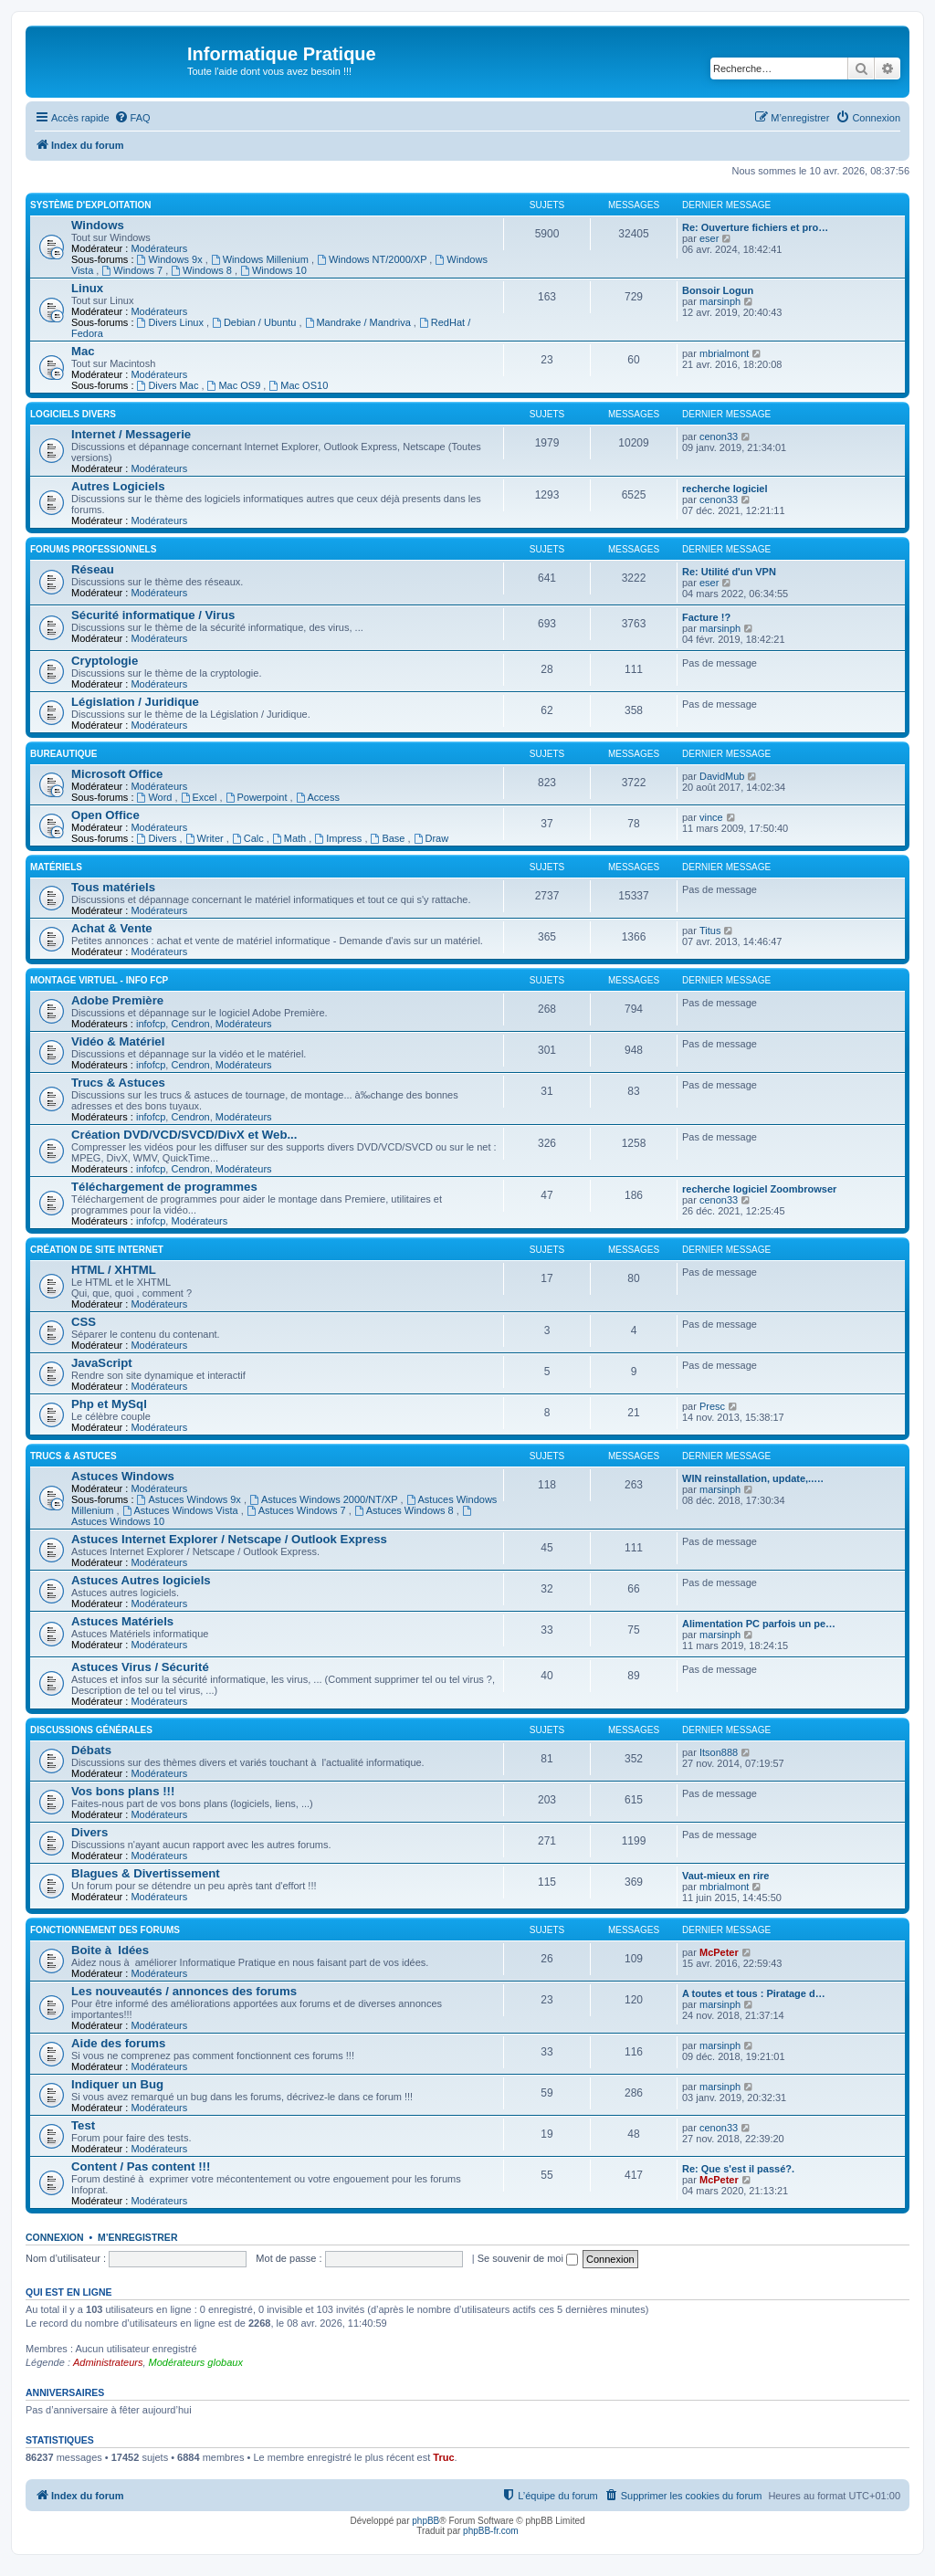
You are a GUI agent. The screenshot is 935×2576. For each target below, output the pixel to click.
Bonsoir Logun (717, 290)
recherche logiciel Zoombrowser (759, 1188)
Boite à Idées (110, 1950)
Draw (431, 838)
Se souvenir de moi (528, 2258)
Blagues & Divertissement (145, 1873)
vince (711, 817)
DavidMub (722, 776)
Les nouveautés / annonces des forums (184, 1991)
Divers (158, 838)
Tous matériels (113, 887)
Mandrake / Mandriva (359, 322)
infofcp (150, 1023)
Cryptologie (104, 661)
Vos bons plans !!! (122, 1791)
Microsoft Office (117, 774)
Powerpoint (258, 797)
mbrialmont (724, 353)
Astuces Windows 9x (190, 1499)
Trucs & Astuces (118, 1082)
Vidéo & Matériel (117, 1041)
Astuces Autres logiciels (141, 1580)
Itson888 (718, 1752)
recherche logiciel (725, 488)
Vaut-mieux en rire (725, 1875)
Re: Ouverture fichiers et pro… (755, 227)
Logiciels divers (73, 414)
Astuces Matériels (122, 1621)
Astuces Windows (122, 1476)
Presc (712, 1406)
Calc (249, 838)
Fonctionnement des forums (105, 1930)
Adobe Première (117, 1000)
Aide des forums (118, 2043)
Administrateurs (107, 2362)
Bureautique (63, 754)
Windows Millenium (261, 259)
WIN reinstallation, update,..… (753, 1478)
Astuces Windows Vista (181, 1510)
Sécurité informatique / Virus (153, 615)
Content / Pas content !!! (140, 2166)
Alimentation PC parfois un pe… (758, 1623)
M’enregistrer (138, 2237)
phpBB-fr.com (491, 2531)
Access (318, 797)
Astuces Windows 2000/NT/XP (325, 1499)
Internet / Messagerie (131, 434)
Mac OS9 (235, 385)
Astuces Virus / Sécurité (140, 1667)
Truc (443, 2457)
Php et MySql (109, 1404)
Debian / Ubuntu (255, 322)
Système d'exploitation (91, 205)
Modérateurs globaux (196, 2362)
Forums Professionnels (93, 549)
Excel (200, 797)
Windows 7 (133, 270)
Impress (339, 838)
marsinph (720, 301)
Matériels (56, 867)
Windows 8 (203, 270)
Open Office (105, 815)
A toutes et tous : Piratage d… (753, 1993)
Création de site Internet (96, 1250)
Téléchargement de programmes (164, 1186)
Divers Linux (171, 322)
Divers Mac (169, 385)
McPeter (719, 1952)
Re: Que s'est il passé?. (738, 2168)
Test (83, 2125)
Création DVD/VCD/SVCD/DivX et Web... (184, 1134)
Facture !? (706, 617)
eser (709, 238)
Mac (83, 351)
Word (156, 797)
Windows (97, 225)
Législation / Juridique (135, 702)
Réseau (92, 569)
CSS (83, 1322)
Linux (87, 288)
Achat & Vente (111, 928)
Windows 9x (171, 259)
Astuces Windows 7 (298, 1510)
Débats (91, 1750)
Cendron (190, 1023)
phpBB (425, 2521)
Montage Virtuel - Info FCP (99, 980)
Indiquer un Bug (117, 2084)
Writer (205, 838)
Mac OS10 (298, 385)
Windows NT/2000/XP (373, 259)
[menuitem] (132, 118)
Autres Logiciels (118, 486)
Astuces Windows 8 (405, 1510)
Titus (709, 930)
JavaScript (101, 1363)
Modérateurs (159, 248)
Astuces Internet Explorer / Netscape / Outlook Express (229, 1539)
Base (389, 838)
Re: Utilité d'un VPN (729, 571)
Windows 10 (273, 270)
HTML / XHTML (113, 1270)
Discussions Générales (91, 1730)
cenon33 (718, 436)
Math (290, 838)
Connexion (55, 2237)
